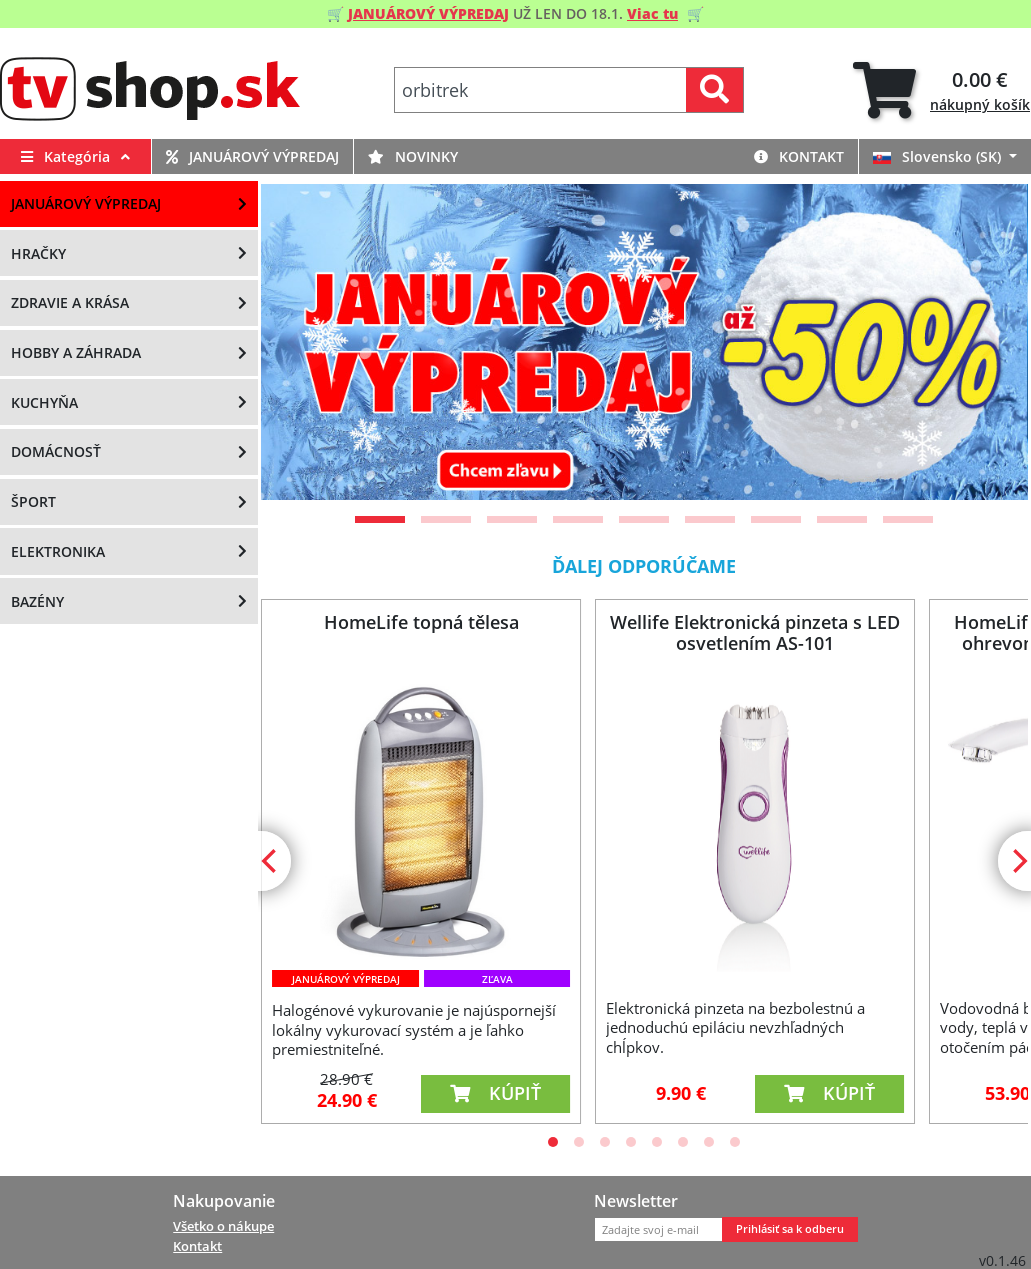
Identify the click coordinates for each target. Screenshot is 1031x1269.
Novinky (413, 156)
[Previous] (301, 342)
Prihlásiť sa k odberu (790, 1229)
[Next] (988, 342)
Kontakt (799, 156)
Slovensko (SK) (939, 156)
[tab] (941, 90)
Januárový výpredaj (252, 156)
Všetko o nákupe (223, 1226)
